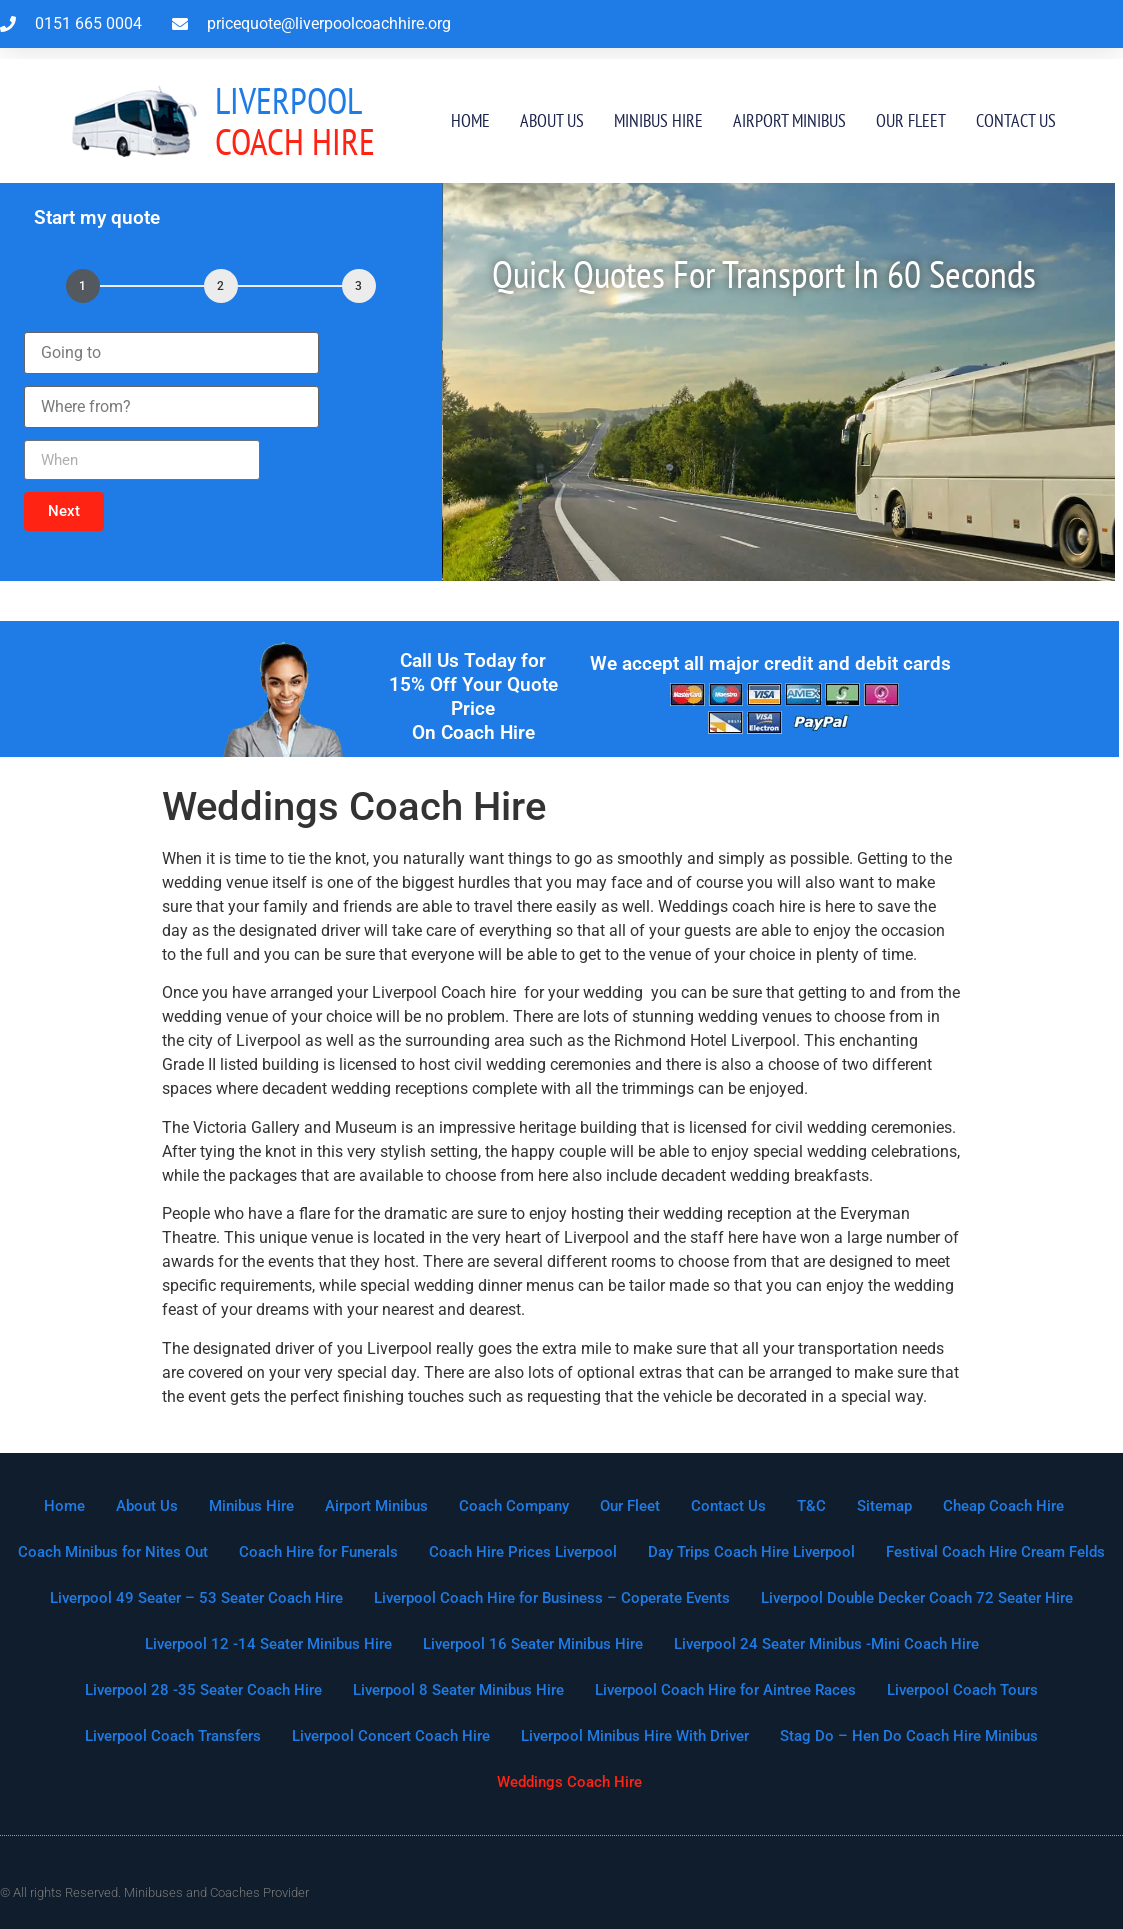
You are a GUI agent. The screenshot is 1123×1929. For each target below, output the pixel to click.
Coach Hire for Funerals (318, 1552)
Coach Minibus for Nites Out (113, 1552)
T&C (811, 1506)
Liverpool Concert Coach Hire (391, 1736)
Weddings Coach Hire (569, 1782)
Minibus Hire (658, 120)
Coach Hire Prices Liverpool (523, 1552)
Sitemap (884, 1506)
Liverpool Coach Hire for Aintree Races (725, 1690)
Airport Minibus (789, 120)
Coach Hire (295, 120)
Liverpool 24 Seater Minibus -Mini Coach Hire (826, 1644)
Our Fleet (911, 120)
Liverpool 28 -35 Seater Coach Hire (203, 1690)
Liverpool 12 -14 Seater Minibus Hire (268, 1644)
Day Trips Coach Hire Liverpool (751, 1552)
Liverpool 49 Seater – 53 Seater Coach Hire (196, 1598)
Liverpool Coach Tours (962, 1690)
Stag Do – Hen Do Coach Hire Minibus (909, 1736)
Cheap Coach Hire (1003, 1506)
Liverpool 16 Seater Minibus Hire (533, 1644)
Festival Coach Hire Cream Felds (995, 1552)
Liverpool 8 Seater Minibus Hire (458, 1690)
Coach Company (514, 1506)
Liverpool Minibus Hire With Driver (635, 1736)
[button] (64, 511)
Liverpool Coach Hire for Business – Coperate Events (552, 1598)
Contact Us (1016, 120)
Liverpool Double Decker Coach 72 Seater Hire (917, 1598)
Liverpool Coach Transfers (173, 1736)
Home (470, 120)
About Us (552, 120)
